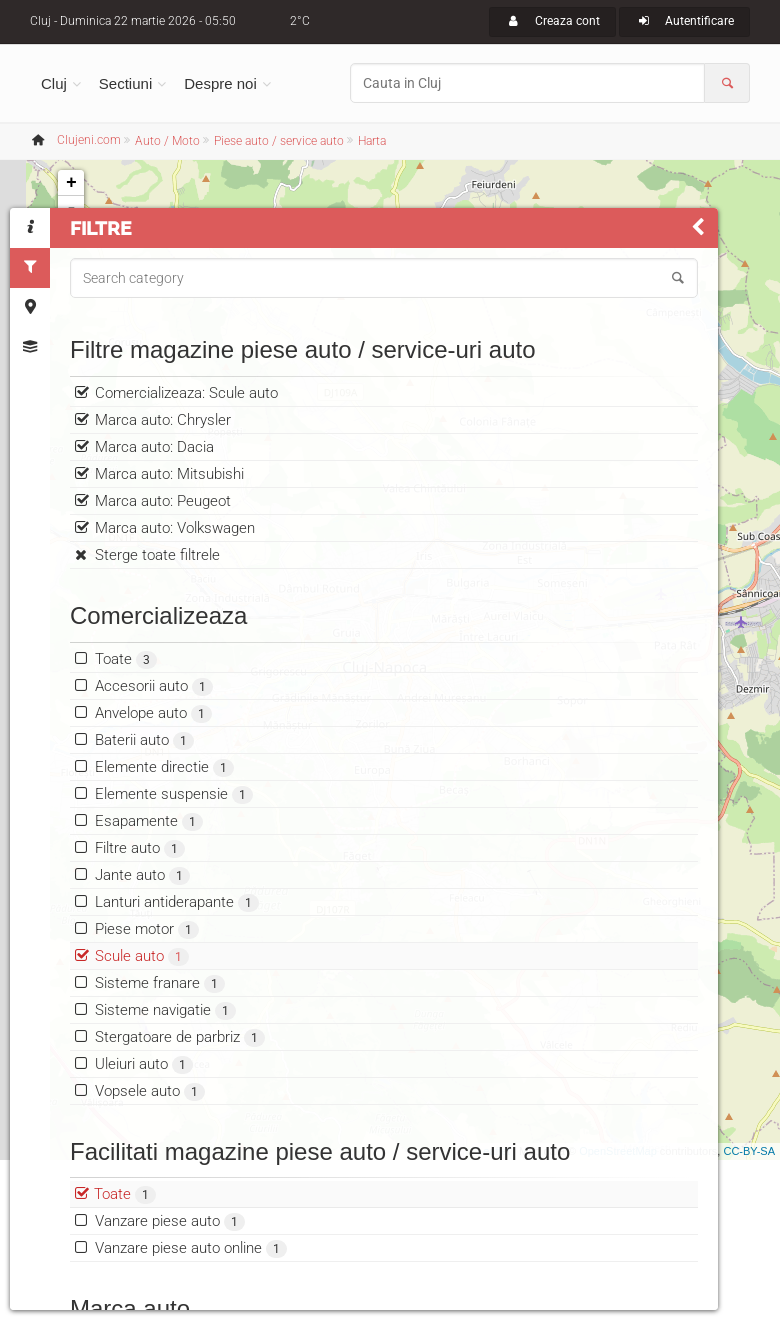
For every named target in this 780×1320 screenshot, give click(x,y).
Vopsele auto (150, 1148)
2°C (300, 21)
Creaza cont (552, 21)
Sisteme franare (160, 1040)
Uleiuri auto (144, 1121)
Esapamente (149, 878)
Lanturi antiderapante (177, 959)
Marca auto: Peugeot (163, 558)
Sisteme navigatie (165, 1067)
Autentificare (684, 21)
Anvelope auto (153, 770)
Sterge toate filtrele (157, 612)
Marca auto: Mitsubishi (169, 531)
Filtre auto (140, 905)
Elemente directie (164, 824)
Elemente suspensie (174, 851)
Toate (126, 716)
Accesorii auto (154, 743)
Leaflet (493, 1151)
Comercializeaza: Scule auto (186, 450)
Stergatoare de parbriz (180, 1094)
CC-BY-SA (749, 1151)
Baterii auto (144, 797)
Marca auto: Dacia (154, 504)
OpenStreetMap (618, 1151)
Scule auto (142, 1013)
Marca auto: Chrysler (163, 477)
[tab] (30, 228)
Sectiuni (125, 83)
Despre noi (220, 83)
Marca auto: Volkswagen (175, 585)
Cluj (54, 83)
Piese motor (147, 986)
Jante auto (142, 932)
